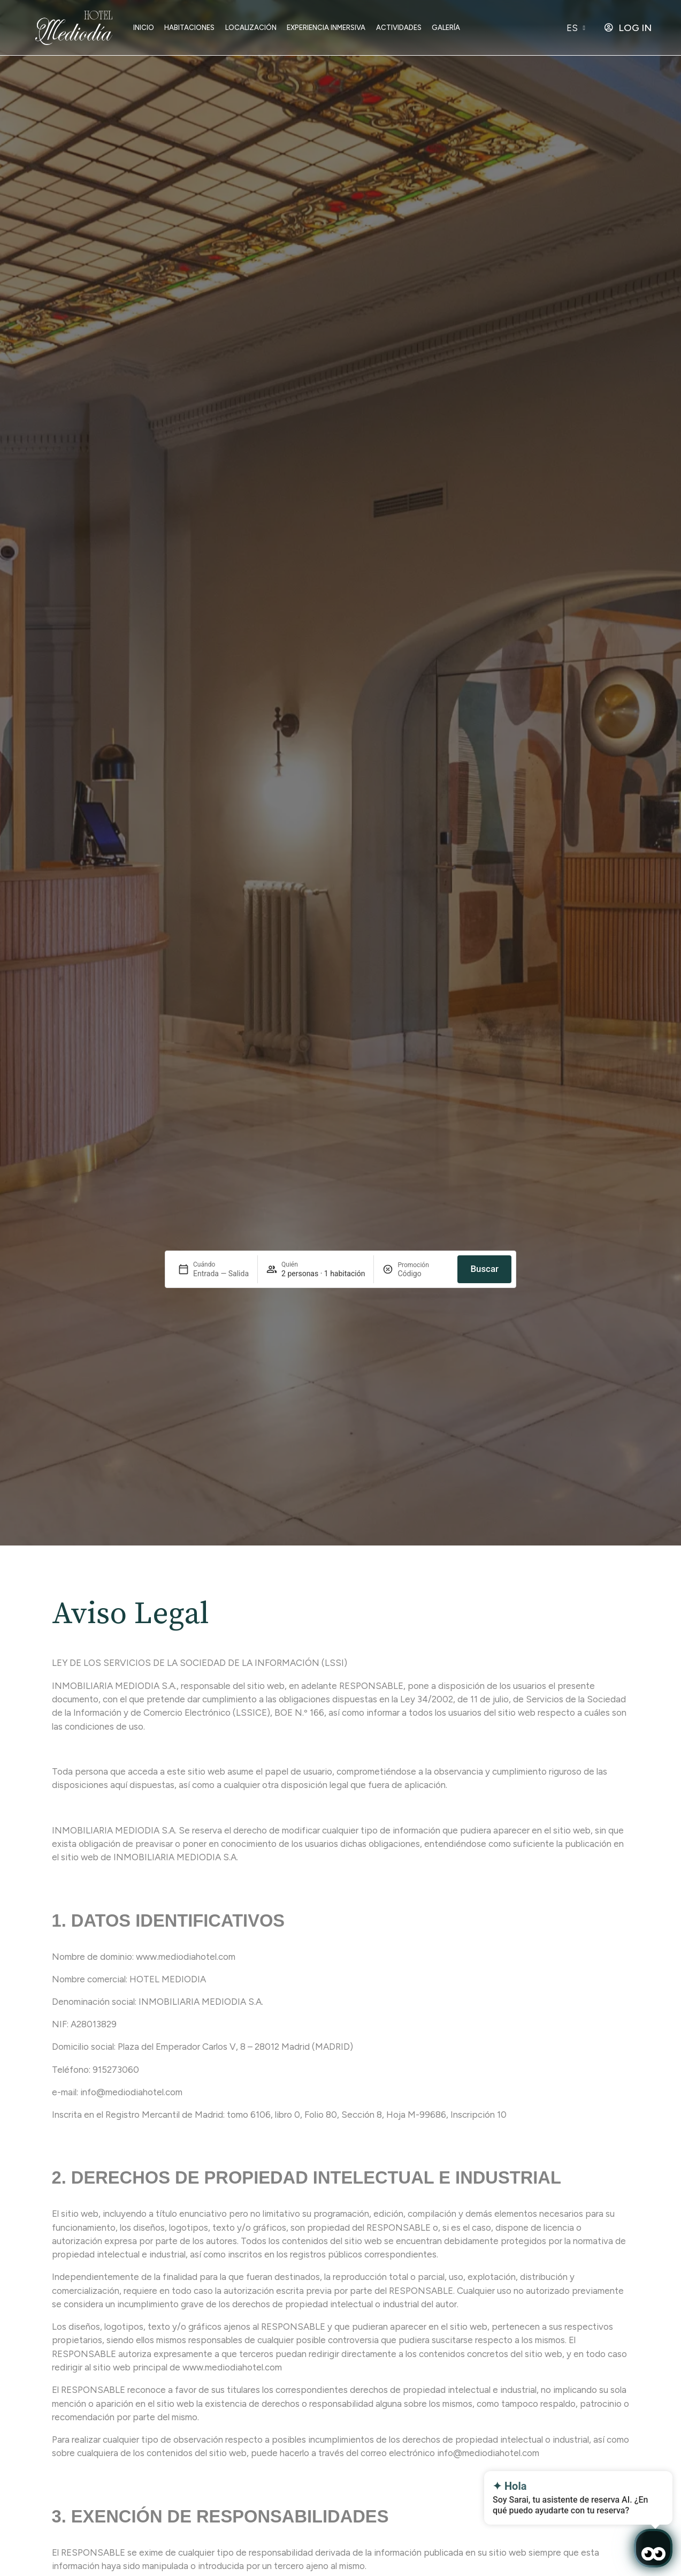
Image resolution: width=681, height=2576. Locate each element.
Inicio (143, 28)
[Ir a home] (73, 28)
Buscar (484, 1268)
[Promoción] (423, 1273)
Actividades (399, 28)
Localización (251, 28)
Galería (446, 28)
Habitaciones (189, 28)
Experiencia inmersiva (326, 28)
